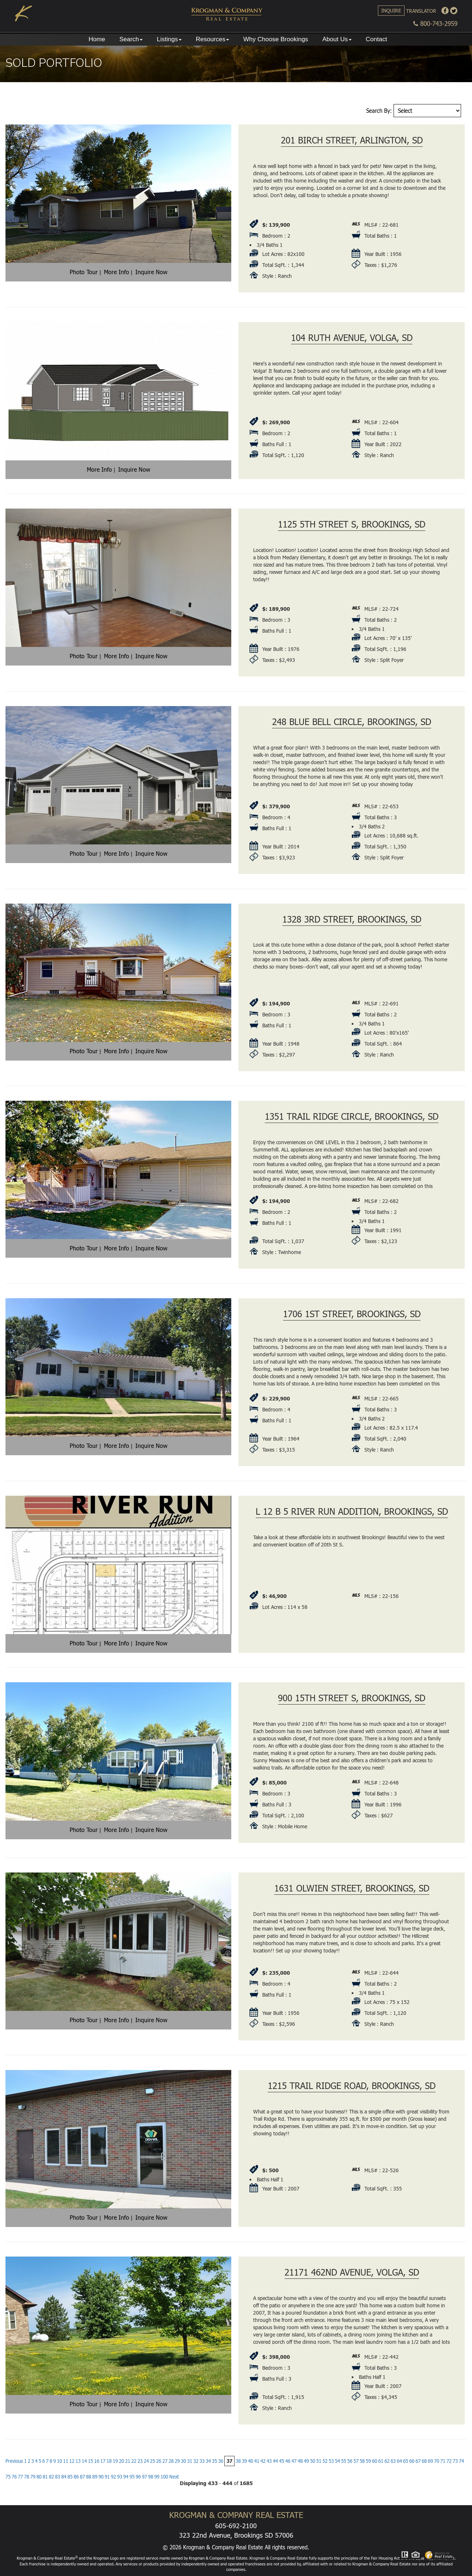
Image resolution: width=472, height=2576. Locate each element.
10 (59, 2461)
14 (84, 2461)
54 (337, 2461)
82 (51, 2477)
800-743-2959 (435, 23)
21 (127, 2461)
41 (256, 2461)
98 (150, 2477)
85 (70, 2477)
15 (90, 2461)
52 (325, 2461)
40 (250, 2461)
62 (387, 2461)
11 (65, 2461)
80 (39, 2477)
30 (183, 2461)
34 (208, 2461)
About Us (337, 39)
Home (97, 39)
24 (146, 2461)
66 (411, 2461)
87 (82, 2477)
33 (202, 2461)
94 (125, 2477)
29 (177, 2461)
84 (63, 2477)
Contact (376, 39)
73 (455, 2461)
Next (174, 2477)
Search (131, 39)
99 (156, 2477)
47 (294, 2461)
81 (45, 2477)
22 (133, 2461)
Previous (14, 2461)
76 (14, 2477)
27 (164, 2461)
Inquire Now (151, 271)
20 (121, 2461)
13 (78, 2461)
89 (94, 2477)
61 (380, 2461)
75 (8, 2477)
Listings (169, 39)
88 (88, 2477)
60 (374, 2461)
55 (343, 2461)
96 (138, 2477)
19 (115, 2461)
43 (269, 2461)
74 (461, 2461)
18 (109, 2461)
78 (26, 2477)
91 (107, 2477)
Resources (212, 39)
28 (171, 2461)
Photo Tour (84, 271)
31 (189, 2461)
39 (244, 2461)
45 (281, 2461)
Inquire (391, 10)
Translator (421, 11)
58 (362, 2461)
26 (158, 2461)
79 (32, 2477)
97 (144, 2477)
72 (449, 2461)
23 (140, 2461)
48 (300, 2461)
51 (318, 2461)
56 (349, 2461)
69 (430, 2461)
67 (418, 2461)
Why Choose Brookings (275, 39)
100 (164, 2477)
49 (306, 2461)
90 (101, 2477)
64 (399, 2461)
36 (220, 2461)
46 (287, 2461)
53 (331, 2461)
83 (57, 2477)
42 (263, 2461)
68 (424, 2461)
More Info (116, 271)
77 (20, 2477)
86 (76, 2477)
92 (113, 2477)
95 (132, 2477)
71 (442, 2461)
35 (214, 2461)
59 (368, 2461)
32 (195, 2461)
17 (102, 2461)
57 (356, 2461)
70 (436, 2461)
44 (275, 2461)
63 (393, 2461)
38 (238, 2461)
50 (312, 2461)
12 (71, 2461)
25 (152, 2461)
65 (405, 2461)
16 (96, 2461)
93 (119, 2477)
